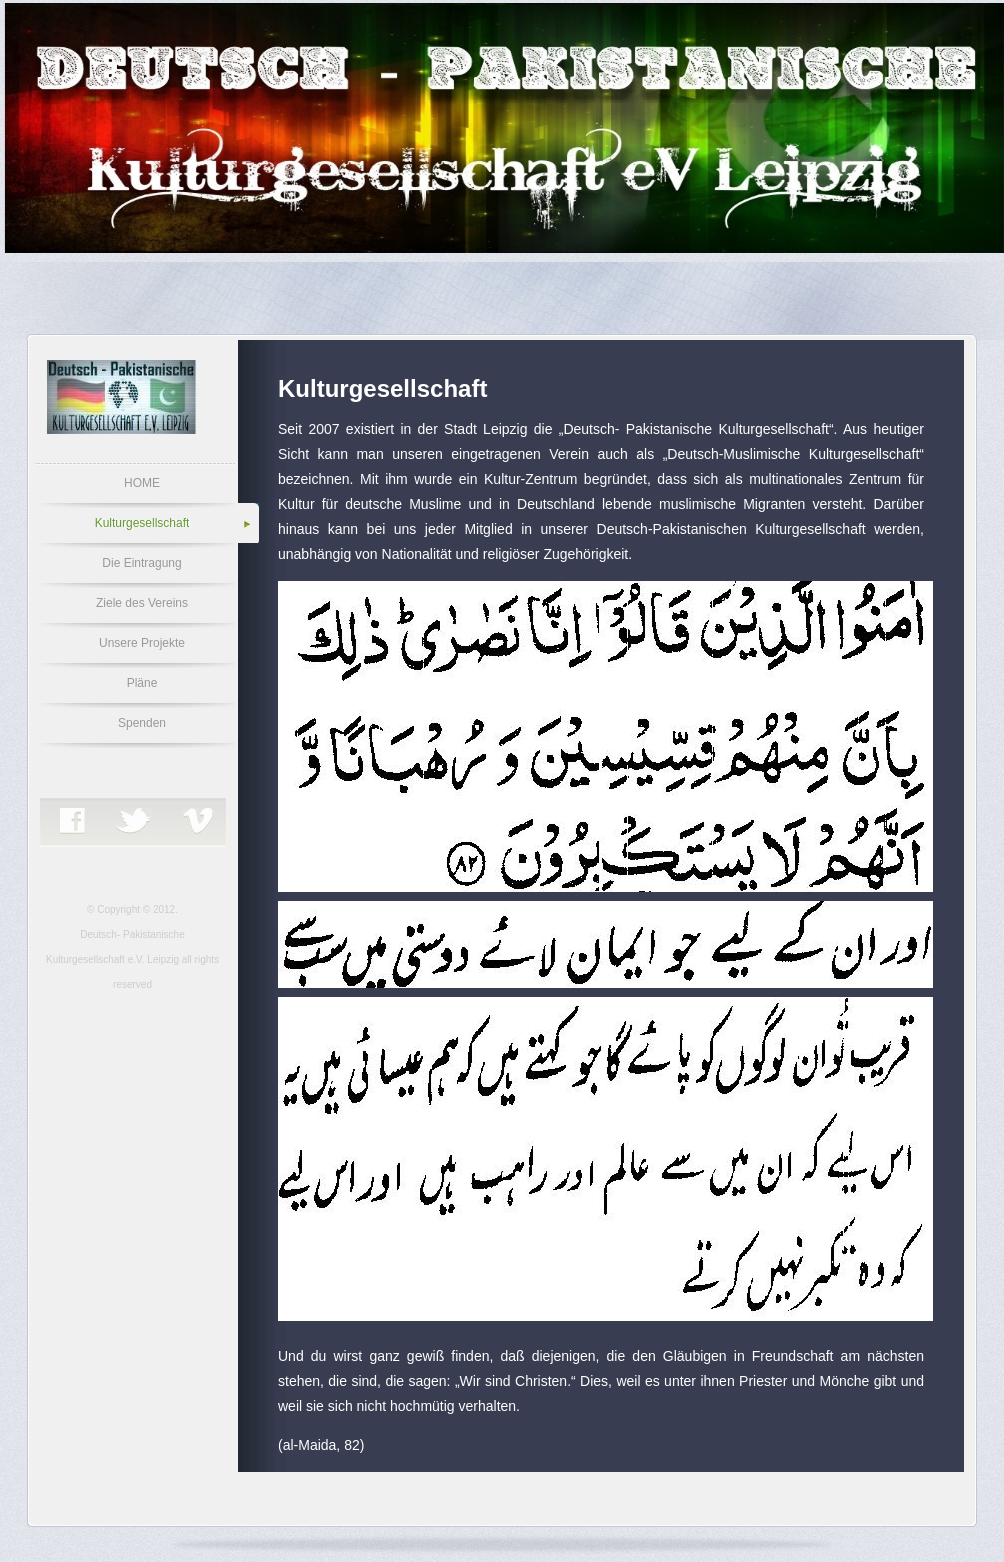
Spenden (142, 723)
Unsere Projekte (142, 643)
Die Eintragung (141, 563)
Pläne (142, 683)
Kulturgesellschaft (142, 523)
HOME (142, 483)
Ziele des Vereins (142, 603)
